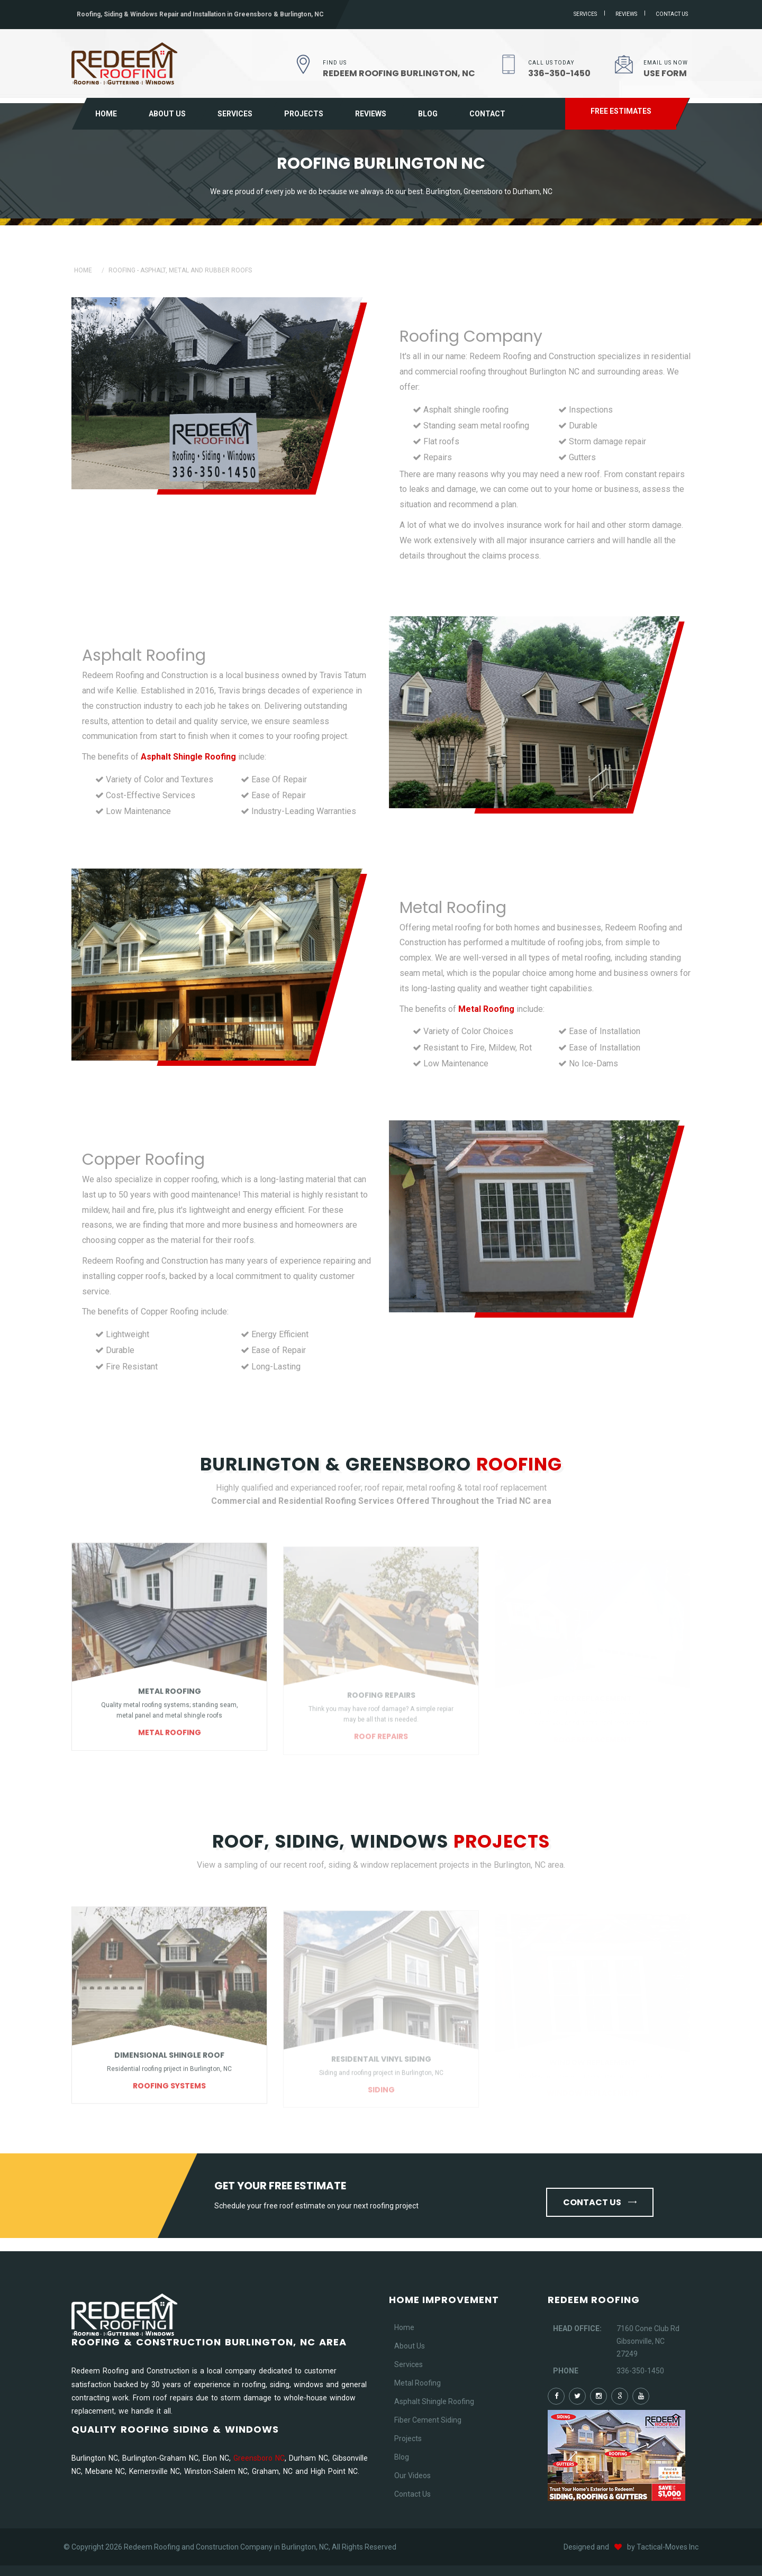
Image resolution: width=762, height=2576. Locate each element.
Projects (303, 113)
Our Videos (412, 2475)
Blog (428, 113)
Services (585, 14)
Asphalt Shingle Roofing (188, 757)
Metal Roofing (486, 1009)
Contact (487, 113)
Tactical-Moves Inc (667, 2547)
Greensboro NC (259, 2458)
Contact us (672, 14)
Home (106, 113)
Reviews (626, 14)
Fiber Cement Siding (427, 2420)
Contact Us (412, 2494)
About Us (167, 113)
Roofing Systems (169, 2091)
